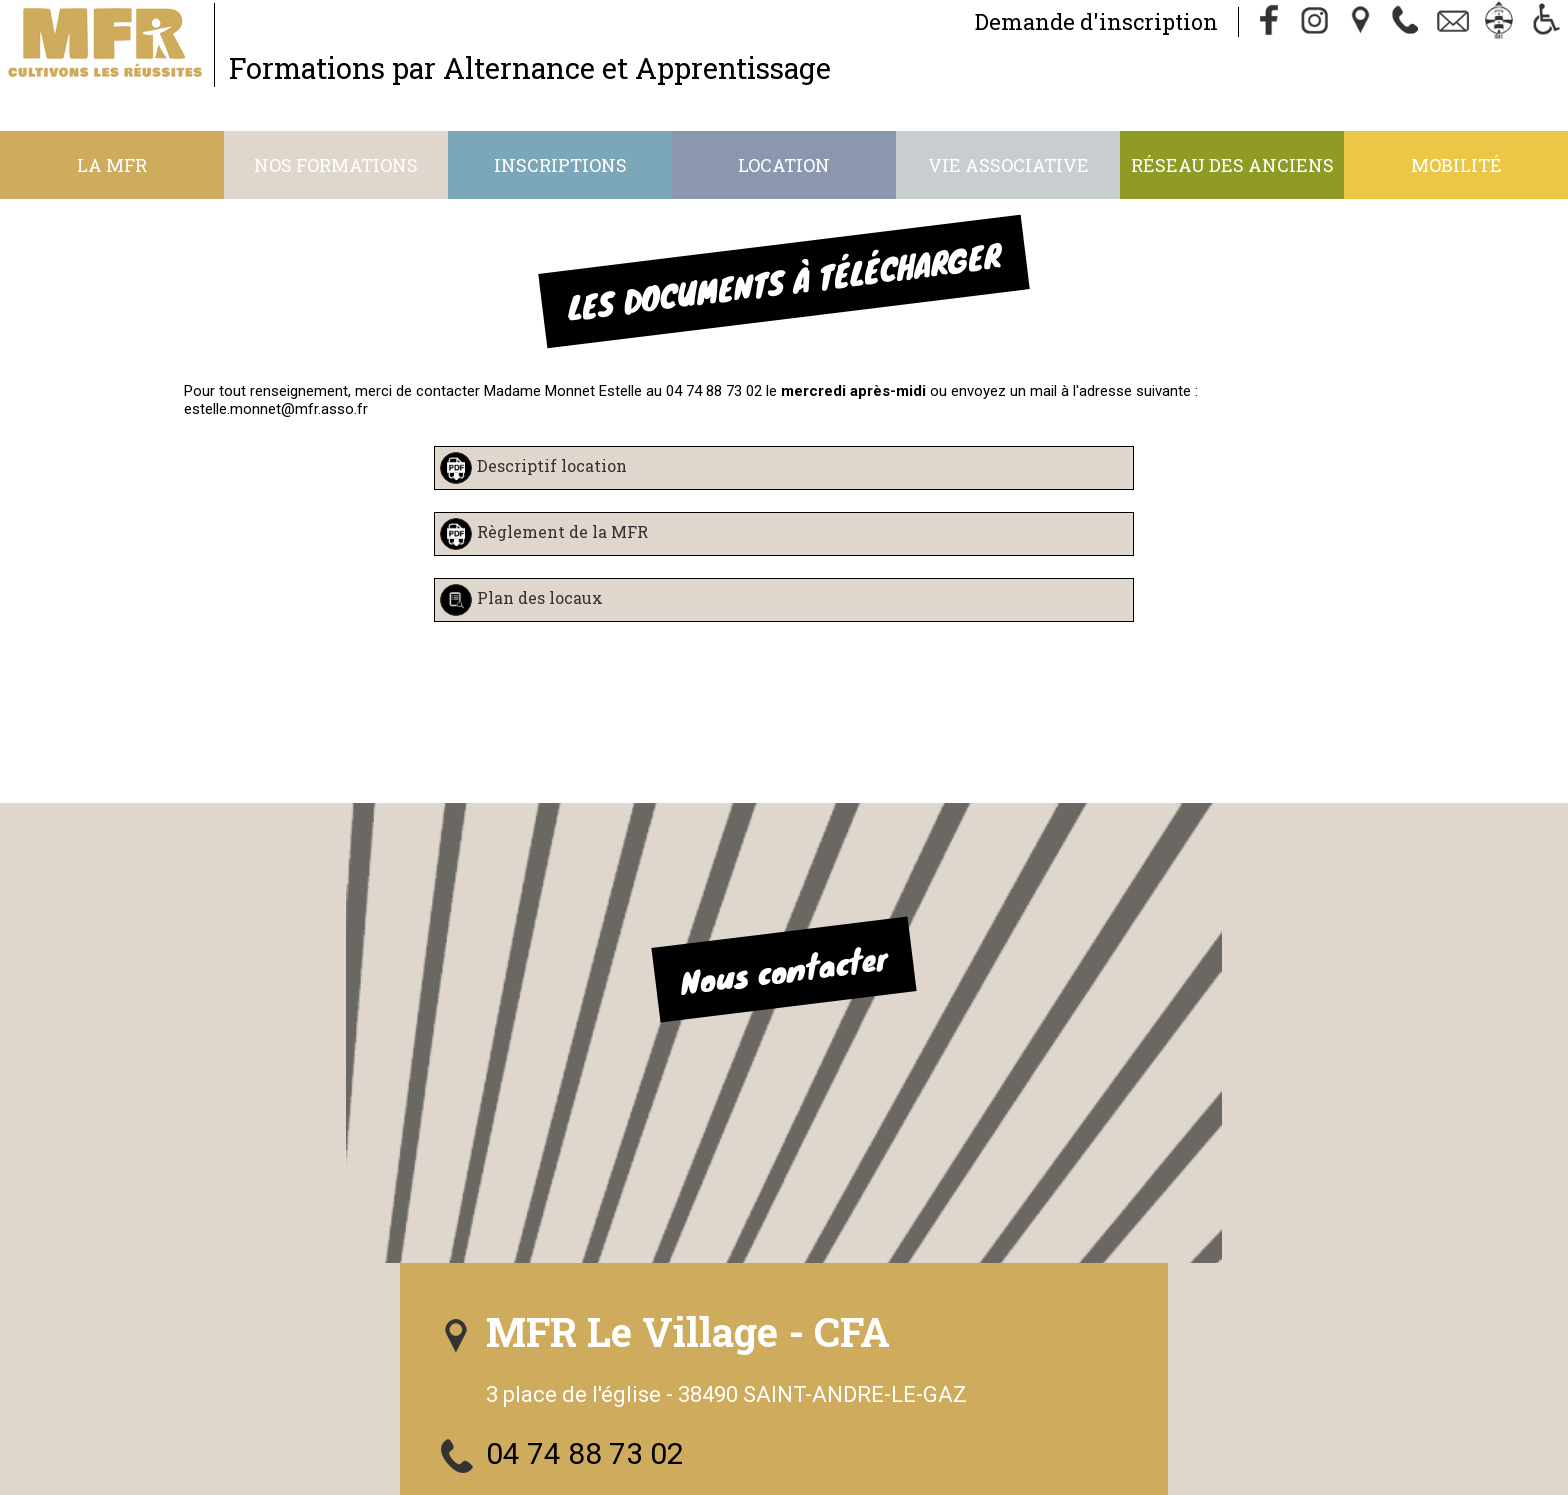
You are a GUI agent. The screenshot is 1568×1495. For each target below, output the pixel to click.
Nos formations (336, 165)
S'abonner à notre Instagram (1070, 1173)
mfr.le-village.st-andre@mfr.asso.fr (1110, 1053)
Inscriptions (560, 165)
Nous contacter (398, 959)
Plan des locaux (540, 598)
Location (784, 165)
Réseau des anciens (1232, 165)
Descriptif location (552, 466)
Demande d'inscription (1028, 26)
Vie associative (1008, 165)
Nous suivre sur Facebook (1052, 1113)
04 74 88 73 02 (979, 993)
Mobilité (1456, 165)
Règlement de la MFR (562, 532)
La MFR (112, 165)
